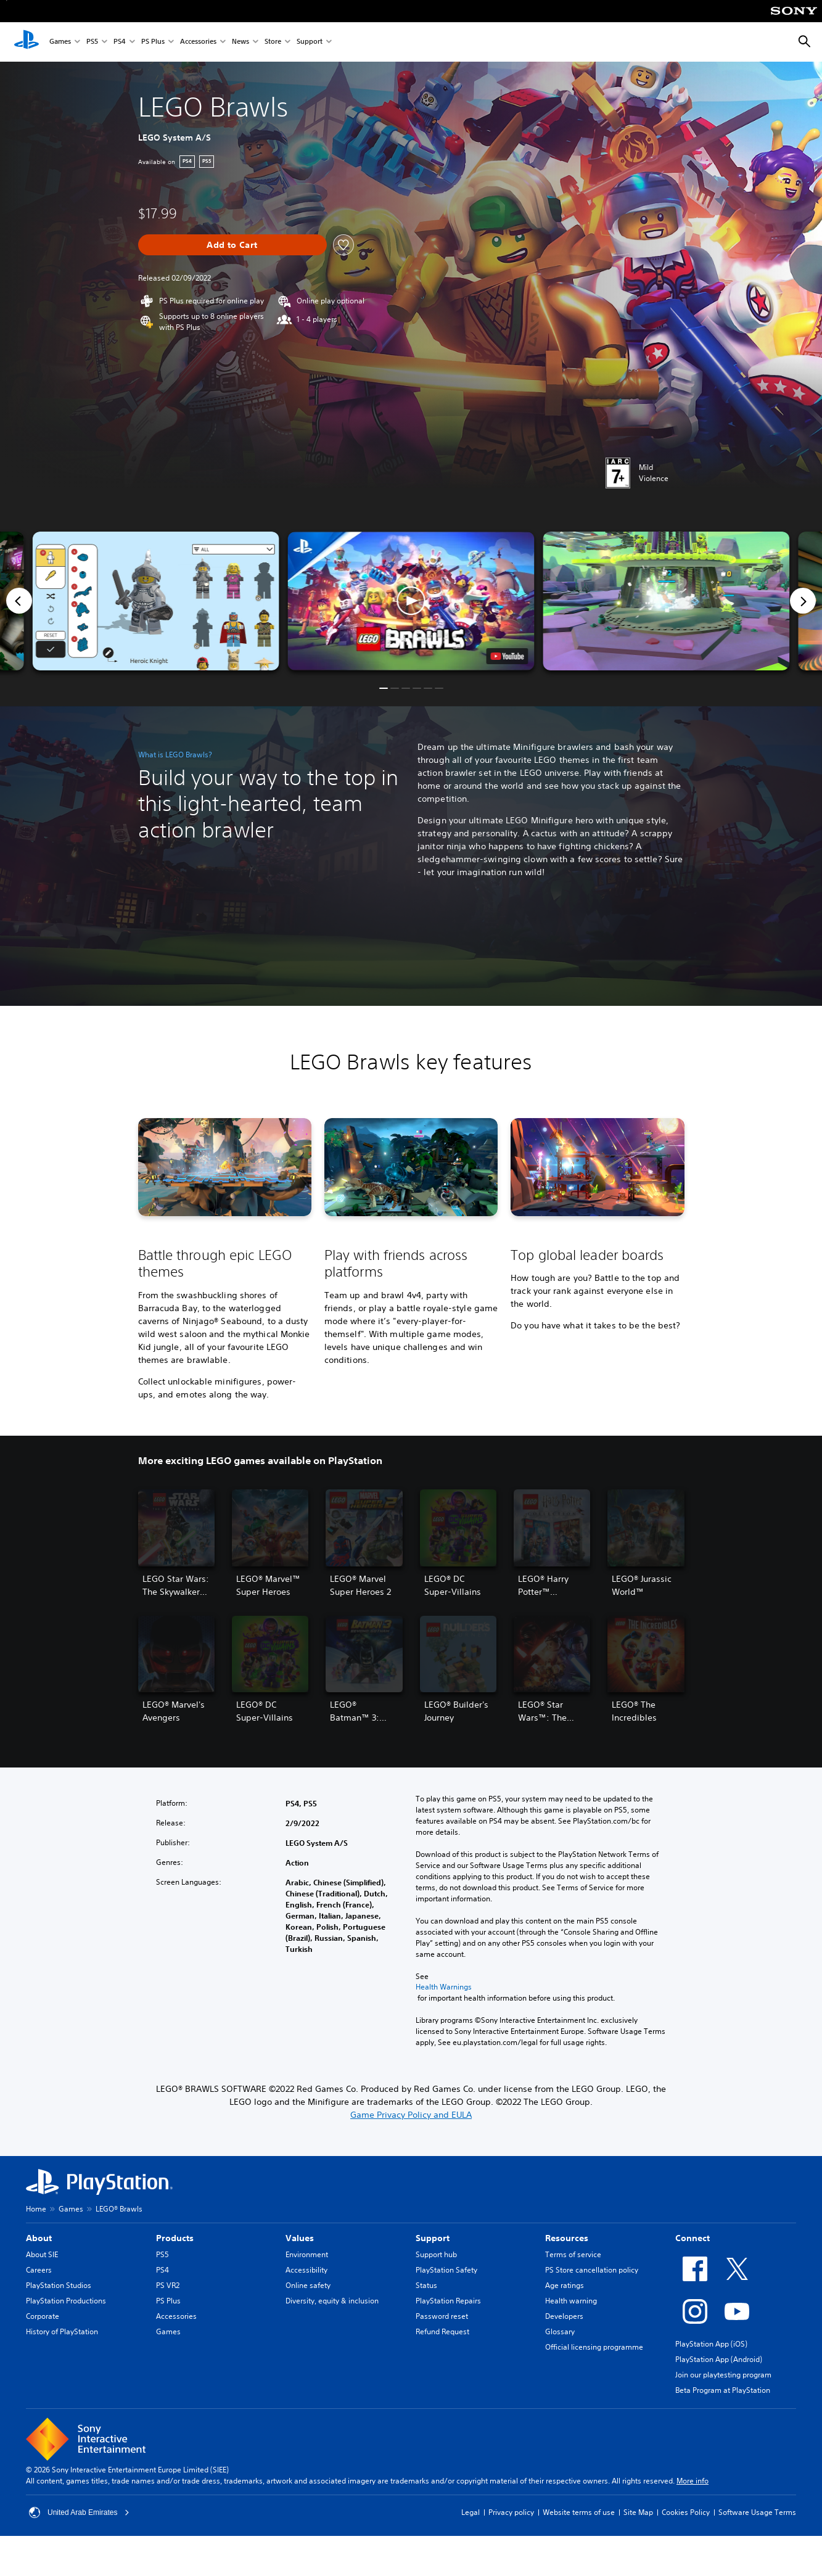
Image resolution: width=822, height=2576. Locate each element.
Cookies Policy (686, 2512)
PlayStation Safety (446, 2270)
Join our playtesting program (723, 2374)
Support (310, 42)
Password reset (442, 2316)
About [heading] (39, 2238)
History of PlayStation (62, 2331)
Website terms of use (579, 2512)
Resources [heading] (566, 2238)
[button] (411, 601)
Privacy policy (511, 2512)
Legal (470, 2512)
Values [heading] (300, 2238)
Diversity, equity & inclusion (332, 2300)
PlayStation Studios (58, 2285)
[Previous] (19, 601)
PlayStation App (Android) (718, 2359)
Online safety (308, 2285)
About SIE (42, 2254)
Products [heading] (175, 2238)
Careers (39, 2270)
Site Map (638, 2512)
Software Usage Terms (757, 2512)
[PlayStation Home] (26, 42)
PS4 (119, 42)
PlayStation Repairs (448, 2300)
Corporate (42, 2316)
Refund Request (442, 2331)
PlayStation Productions (66, 2300)
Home (36, 2209)
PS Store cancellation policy (591, 2270)
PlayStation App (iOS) (711, 2344)
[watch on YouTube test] (507, 656)
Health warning (571, 2300)
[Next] (803, 601)
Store (273, 42)
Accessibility (306, 2270)
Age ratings (564, 2285)
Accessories (198, 42)
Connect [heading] (692, 2238)
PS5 (92, 42)
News (240, 42)
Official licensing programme (594, 2347)
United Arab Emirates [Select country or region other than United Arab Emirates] (79, 2512)
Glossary (560, 2331)
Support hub (436, 2254)
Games (60, 42)
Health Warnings (444, 1987)
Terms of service (573, 2254)
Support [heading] (433, 2238)
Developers (564, 2316)
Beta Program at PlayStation (722, 2390)
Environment (307, 2254)
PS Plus (153, 42)
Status (426, 2285)
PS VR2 (167, 2285)
